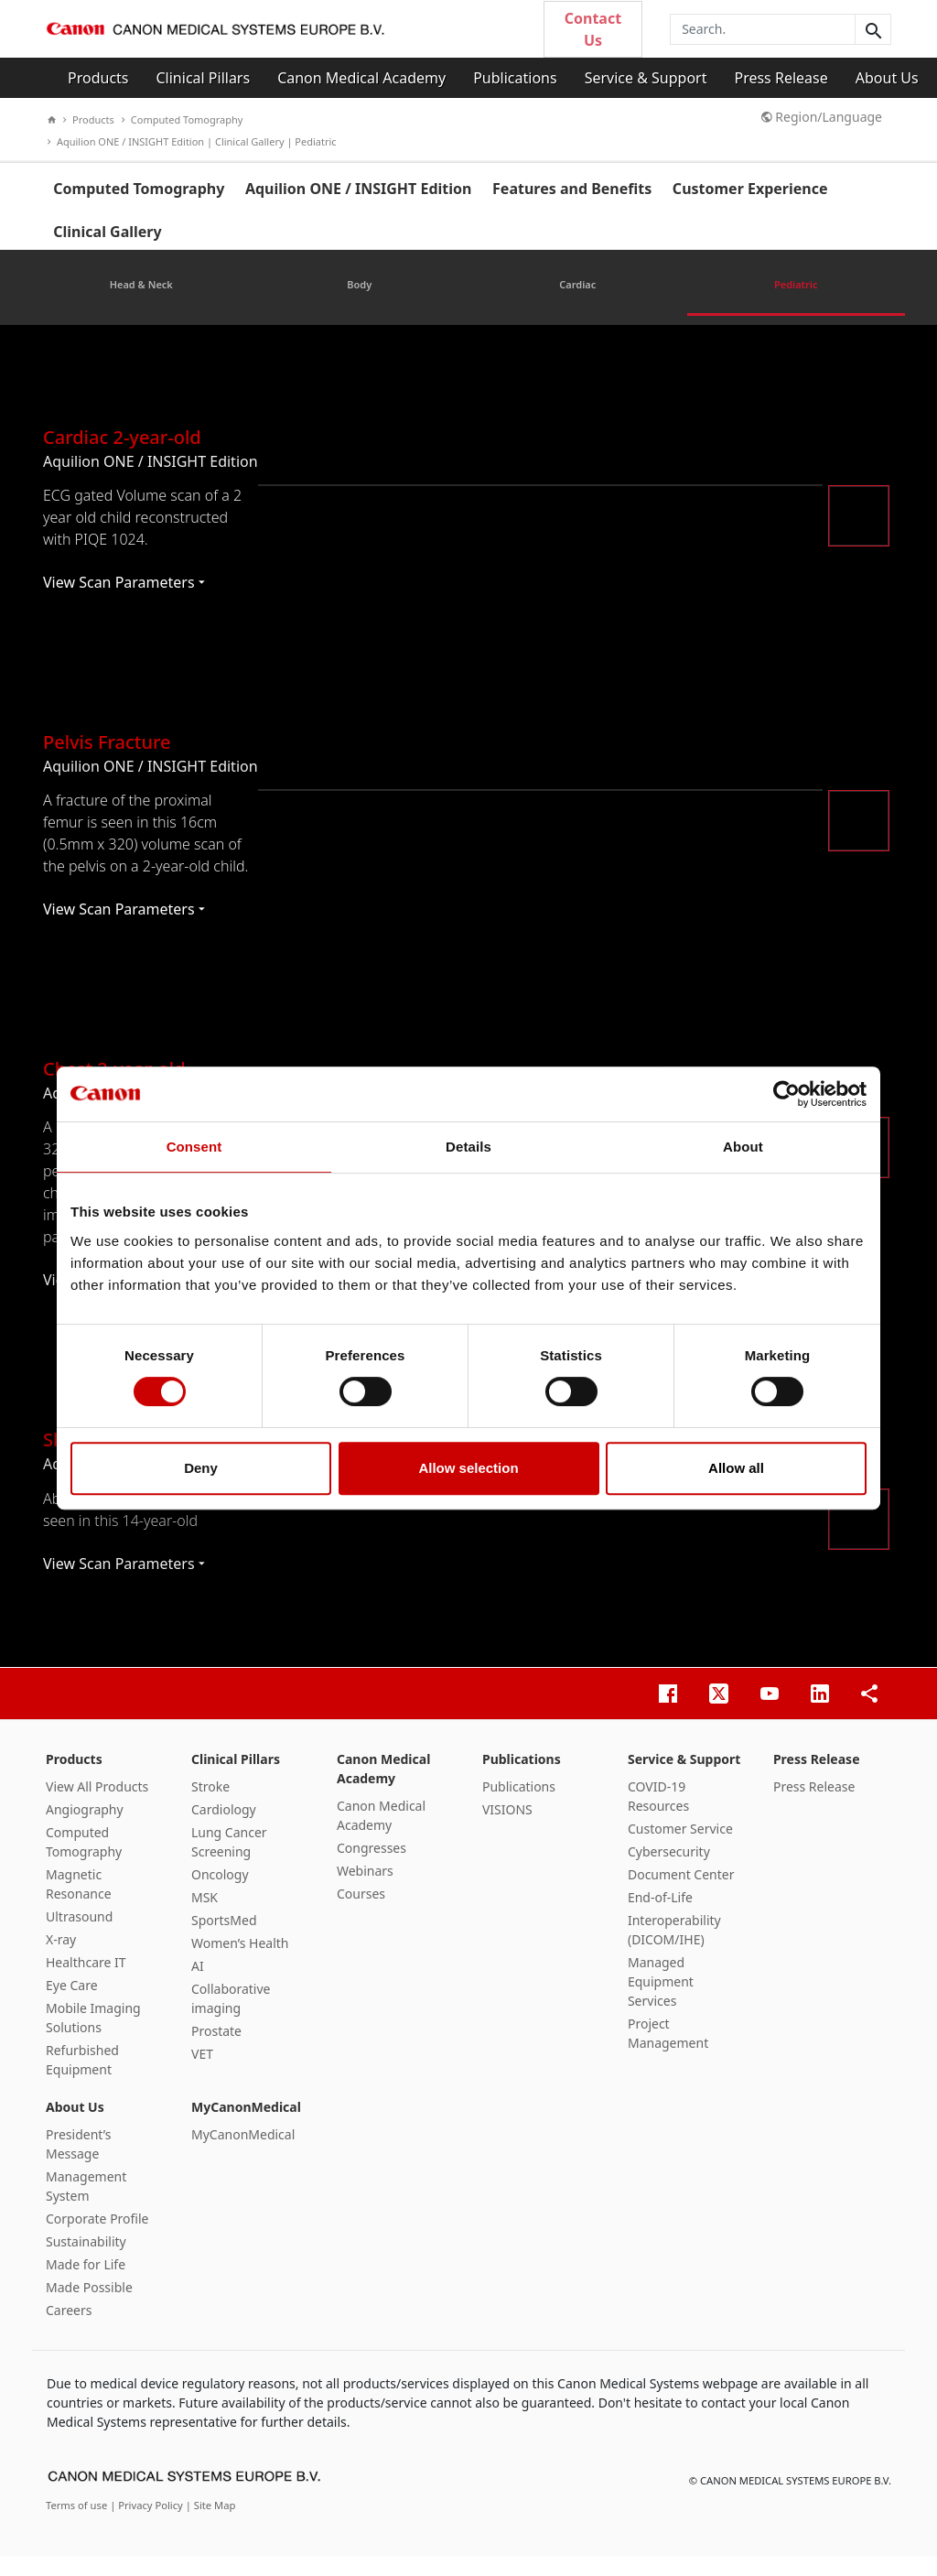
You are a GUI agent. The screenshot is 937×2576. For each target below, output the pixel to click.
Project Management (668, 2052)
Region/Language (821, 116)
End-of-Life (660, 1916)
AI (197, 1985)
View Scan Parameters (124, 602)
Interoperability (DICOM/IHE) (674, 1949)
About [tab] (743, 1146)
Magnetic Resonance (79, 1903)
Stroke (210, 1805)
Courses (361, 1912)
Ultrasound (79, 1935)
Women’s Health (240, 1962)
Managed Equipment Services (661, 2001)
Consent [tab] (194, 1146)
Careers (69, 2329)
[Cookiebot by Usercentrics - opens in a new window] (786, 1094)
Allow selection (468, 1468)
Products (98, 78)
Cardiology (223, 1828)
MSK (204, 1916)
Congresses (371, 1867)
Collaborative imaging (231, 2017)
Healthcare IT (86, 1981)
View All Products (97, 1805)
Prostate (216, 2050)
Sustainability (86, 2260)
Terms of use (78, 2525)
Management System (86, 2205)
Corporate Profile (97, 2237)
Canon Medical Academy (361, 78)
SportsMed (224, 1939)
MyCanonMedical (246, 2126)
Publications (514, 78)
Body (359, 304)
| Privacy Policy (148, 2525)
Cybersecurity (669, 1870)
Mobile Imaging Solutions (93, 2037)
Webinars (365, 1890)
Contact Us (593, 29)
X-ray (61, 1958)
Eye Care (72, 2004)
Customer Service (680, 1847)
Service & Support (646, 78)
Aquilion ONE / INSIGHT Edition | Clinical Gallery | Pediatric (192, 141)
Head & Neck (141, 304)
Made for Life (85, 2283)
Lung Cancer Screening (229, 1861)
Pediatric (796, 304)
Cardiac (577, 304)
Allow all (736, 1468)
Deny (201, 1468)
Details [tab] (468, 1146)
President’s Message (78, 2163)
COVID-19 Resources (658, 1815)
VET (202, 2073)
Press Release (780, 78)
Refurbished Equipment (82, 2079)
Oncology (220, 1893)
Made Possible (89, 2306)
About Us (887, 78)
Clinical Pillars (203, 78)
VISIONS (507, 1828)
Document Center (681, 1893)
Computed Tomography (182, 119)
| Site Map (211, 2525)
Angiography (85, 1828)
